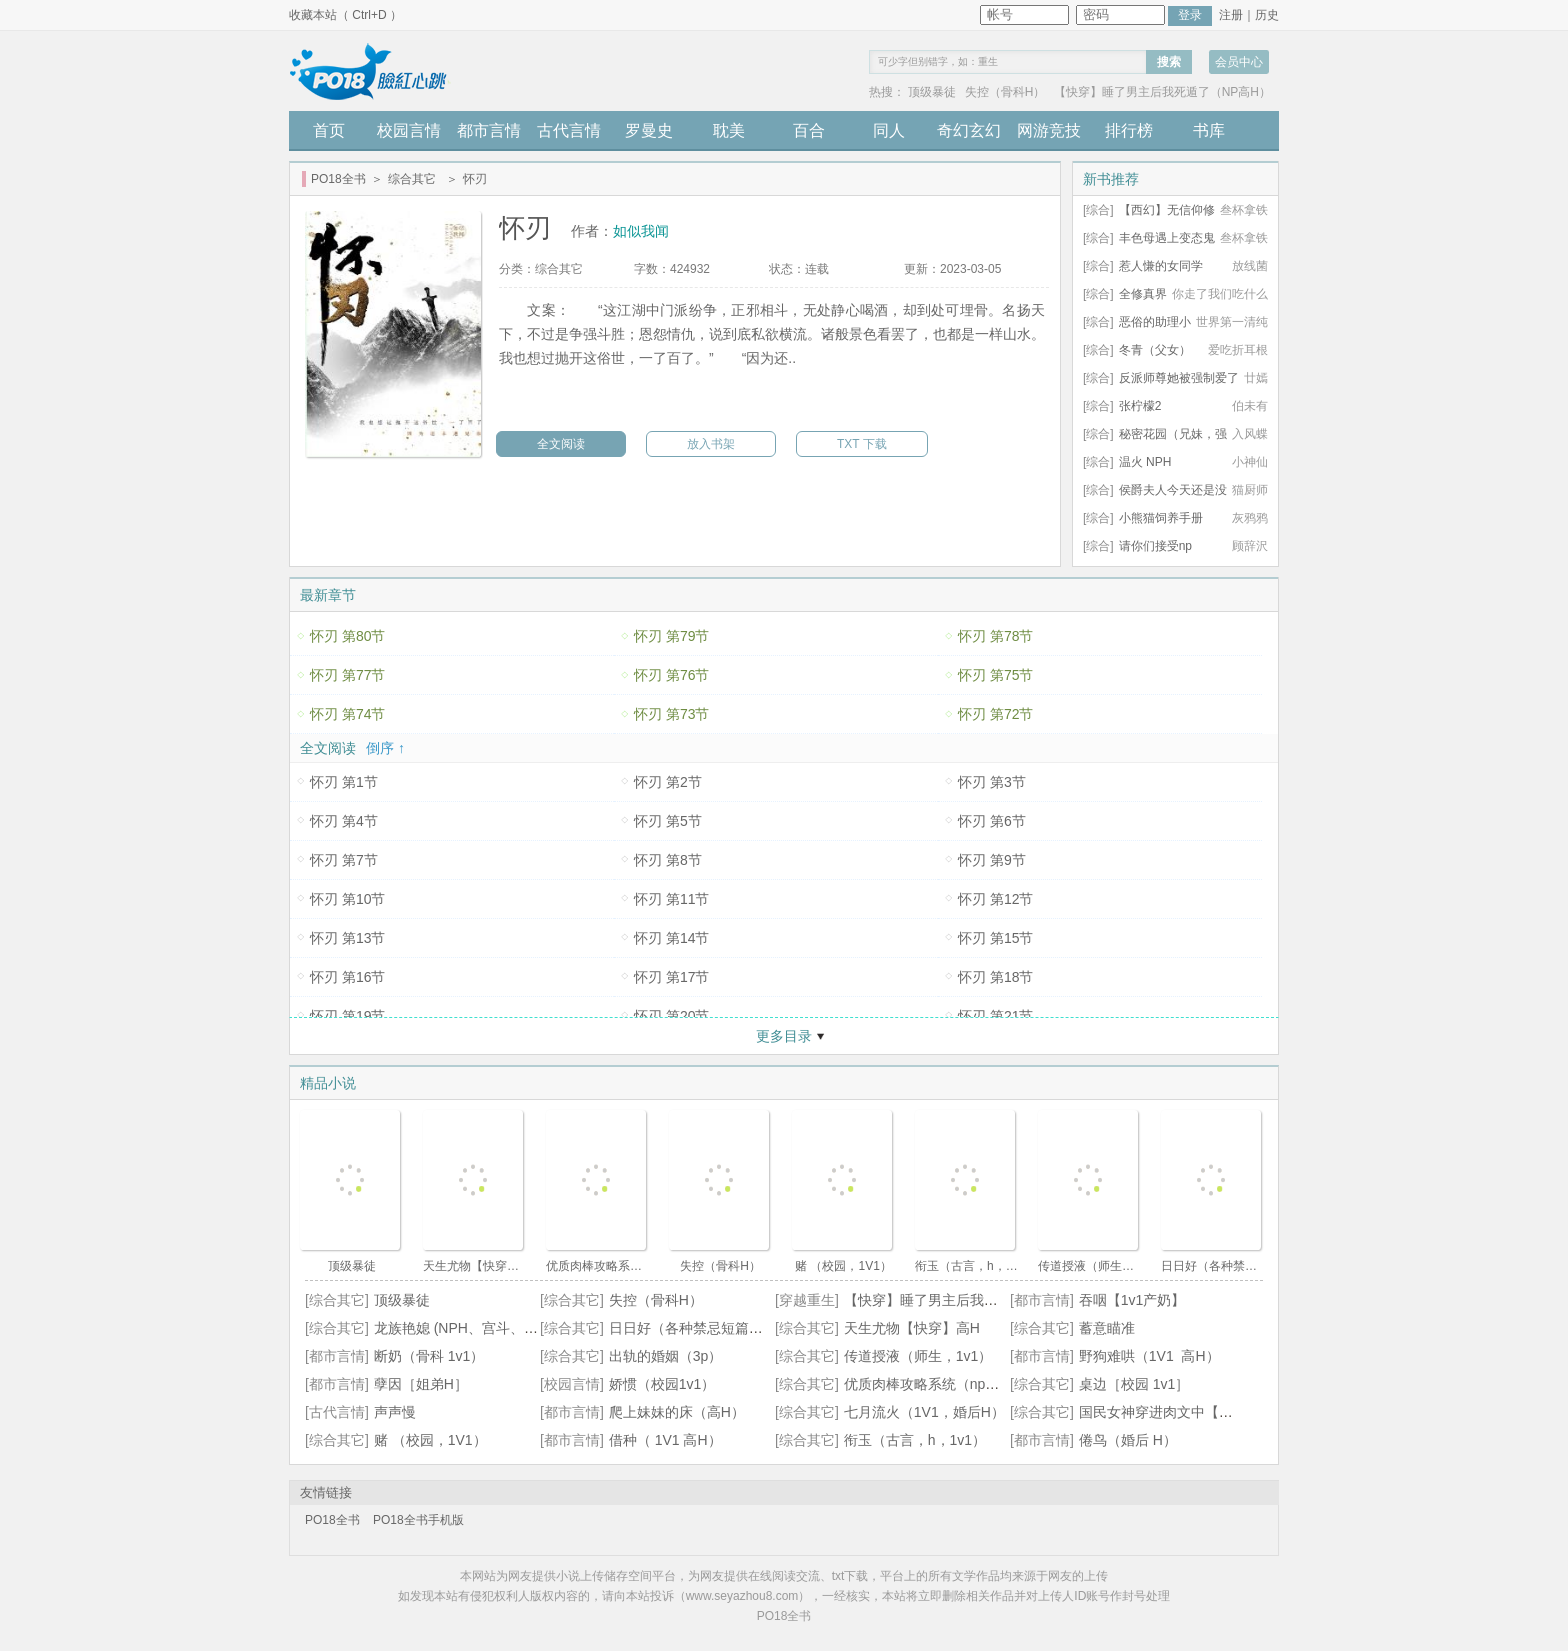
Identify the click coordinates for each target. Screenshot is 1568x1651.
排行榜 (1129, 130)
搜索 (1169, 62)
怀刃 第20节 (671, 1016)
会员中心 (1239, 62)
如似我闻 (641, 231)
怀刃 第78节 (995, 636)
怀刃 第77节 (347, 675)
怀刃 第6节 (992, 821)
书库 (1209, 130)
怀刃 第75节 (995, 675)
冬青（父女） (1155, 350)
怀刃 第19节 (347, 1016)
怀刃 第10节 (347, 899)
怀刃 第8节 (668, 860)
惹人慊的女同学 (1161, 266)
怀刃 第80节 (347, 636)
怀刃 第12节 (995, 899)
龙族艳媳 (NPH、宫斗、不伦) (465, 1328)
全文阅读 (561, 444)
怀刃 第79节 (671, 636)
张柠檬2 (1140, 406)
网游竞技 (1049, 130)
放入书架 (711, 444)
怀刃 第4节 (344, 821)
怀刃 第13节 (347, 938)
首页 (329, 130)
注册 (1231, 15)
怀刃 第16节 (347, 977)
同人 (889, 130)
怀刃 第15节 (995, 938)
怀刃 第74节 (347, 714)
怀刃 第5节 (668, 821)
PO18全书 (338, 179)
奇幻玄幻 (969, 130)
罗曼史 (649, 130)
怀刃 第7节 (344, 860)
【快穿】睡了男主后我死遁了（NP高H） (1162, 92)
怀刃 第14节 (671, 938)
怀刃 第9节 (992, 860)
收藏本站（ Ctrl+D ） (345, 15)
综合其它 (412, 179)
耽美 (729, 130)
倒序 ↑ (385, 748)
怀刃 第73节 (671, 714)
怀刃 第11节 (671, 899)
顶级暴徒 (932, 92)
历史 (1267, 15)
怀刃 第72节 (995, 714)
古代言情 (569, 130)
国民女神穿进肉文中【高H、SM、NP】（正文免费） (1244, 1412)
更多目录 (784, 1036)
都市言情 (489, 130)
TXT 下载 (862, 444)
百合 (809, 130)
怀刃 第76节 (671, 675)
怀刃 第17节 (671, 977)
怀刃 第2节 (668, 782)
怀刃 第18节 (995, 977)
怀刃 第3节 (992, 782)
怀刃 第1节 (344, 782)
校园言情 (409, 130)
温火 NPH (1145, 462)
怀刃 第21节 (995, 1016)
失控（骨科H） (1005, 92)
